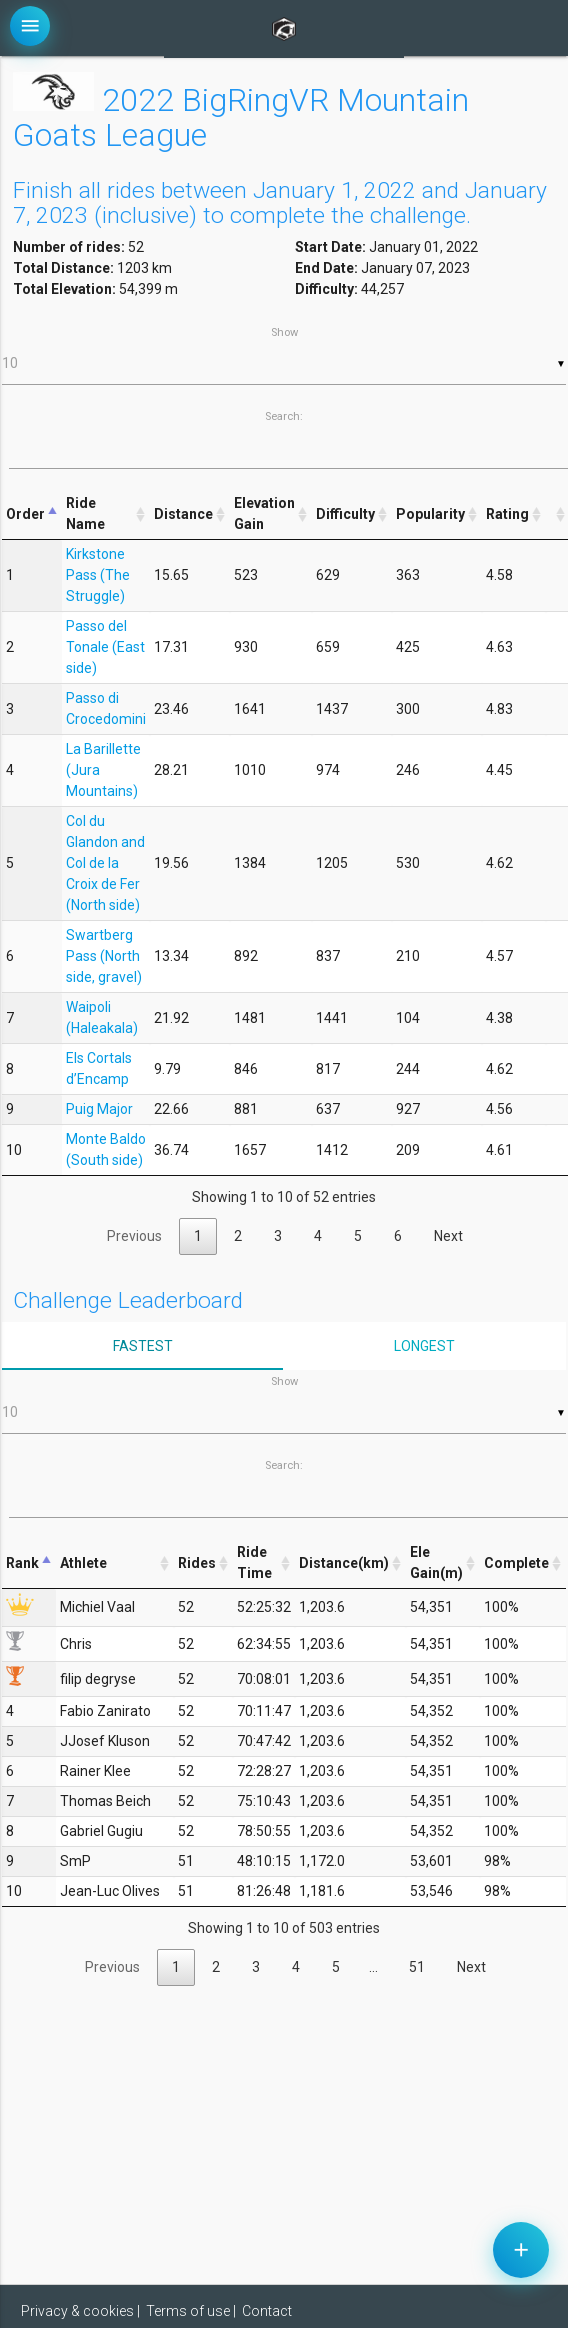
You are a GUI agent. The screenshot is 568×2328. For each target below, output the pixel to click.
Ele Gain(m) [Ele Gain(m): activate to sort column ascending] (436, 1562)
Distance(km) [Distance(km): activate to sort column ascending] (344, 1563)
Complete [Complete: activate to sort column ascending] (516, 1563)
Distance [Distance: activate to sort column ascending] (183, 514)
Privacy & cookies (77, 2311)
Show (284, 355)
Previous (134, 1236)
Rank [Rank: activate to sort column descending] (22, 1563)
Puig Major (99, 1109)
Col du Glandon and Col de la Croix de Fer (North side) (105, 863)
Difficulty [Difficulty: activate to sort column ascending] (345, 514)
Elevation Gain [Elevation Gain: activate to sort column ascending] (264, 513)
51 (417, 1967)
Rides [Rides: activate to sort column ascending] (197, 1563)
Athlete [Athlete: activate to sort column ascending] (83, 1563)
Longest (424, 1346)
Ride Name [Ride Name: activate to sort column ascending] (85, 513)
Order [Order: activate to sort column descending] (25, 514)
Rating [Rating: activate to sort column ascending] (507, 514)
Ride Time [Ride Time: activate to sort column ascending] (254, 1562)
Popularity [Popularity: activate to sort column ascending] (430, 514)
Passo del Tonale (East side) (105, 647)
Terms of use (188, 2311)
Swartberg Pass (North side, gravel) (104, 956)
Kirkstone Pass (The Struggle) (98, 575)
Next (448, 1236)
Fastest (143, 1346)
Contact (267, 2311)
